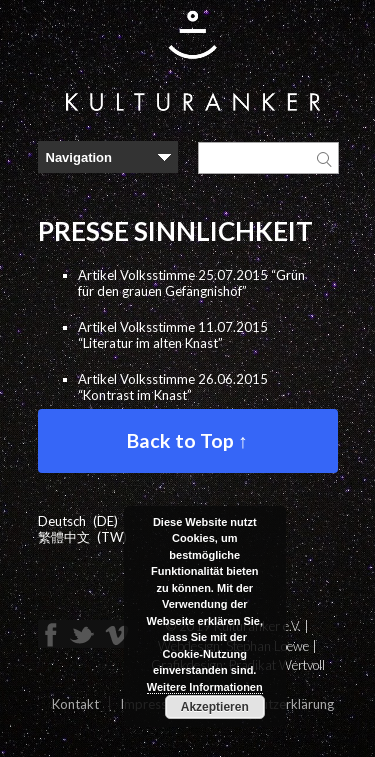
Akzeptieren (215, 707)
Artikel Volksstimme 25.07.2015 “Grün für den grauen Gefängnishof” (191, 283)
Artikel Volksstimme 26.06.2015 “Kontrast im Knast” (173, 387)
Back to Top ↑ (187, 440)
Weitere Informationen (205, 687)
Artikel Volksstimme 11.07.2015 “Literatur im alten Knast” (173, 335)
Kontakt (75, 704)
